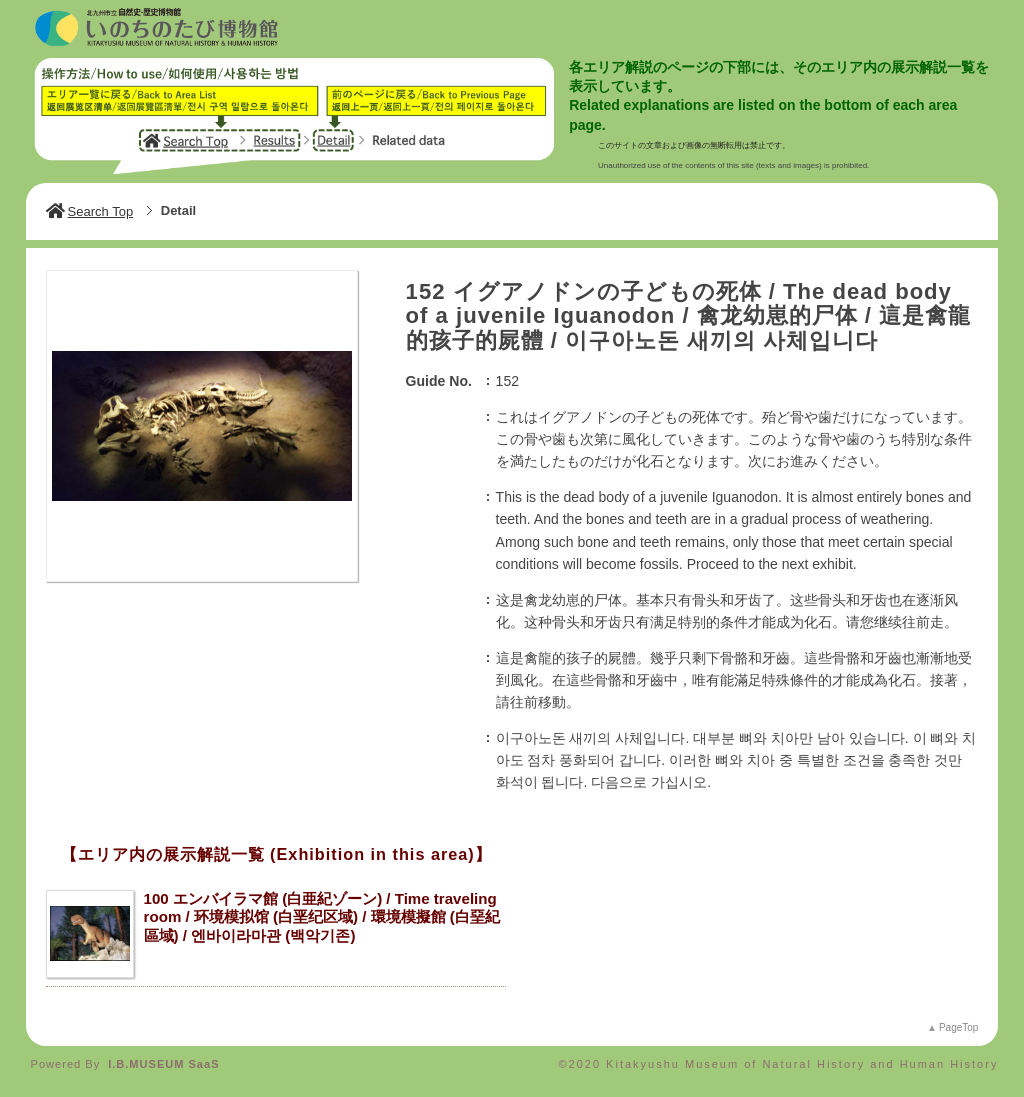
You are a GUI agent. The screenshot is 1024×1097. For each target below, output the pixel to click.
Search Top (90, 211)
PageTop (958, 1027)
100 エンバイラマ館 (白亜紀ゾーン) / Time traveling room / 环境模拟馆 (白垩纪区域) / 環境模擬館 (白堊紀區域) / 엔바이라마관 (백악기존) (322, 917)
